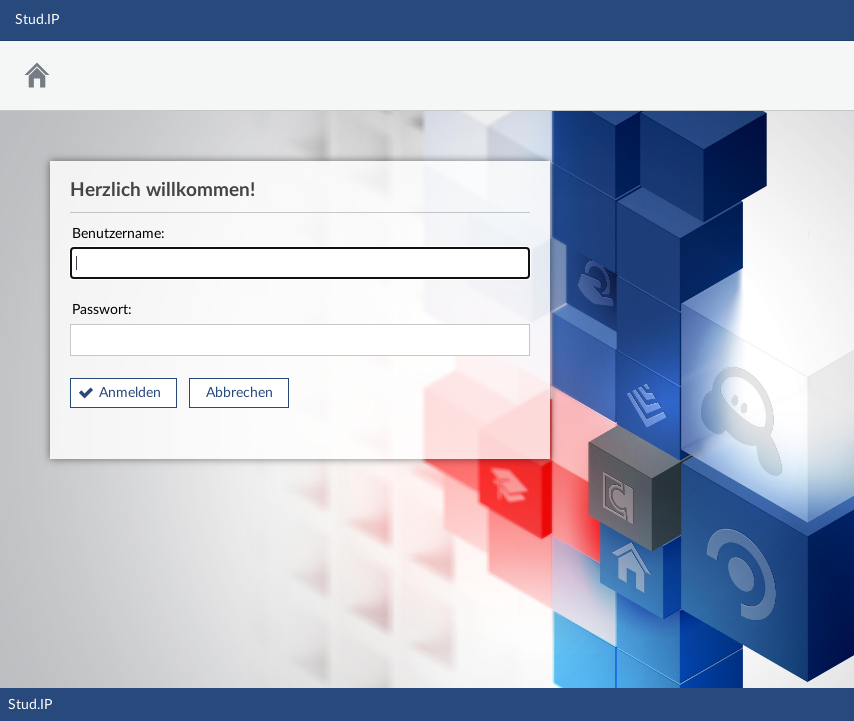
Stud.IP (30, 705)
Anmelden (130, 393)
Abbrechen (239, 393)
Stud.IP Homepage (777, 70)
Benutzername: (300, 253)
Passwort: (300, 329)
